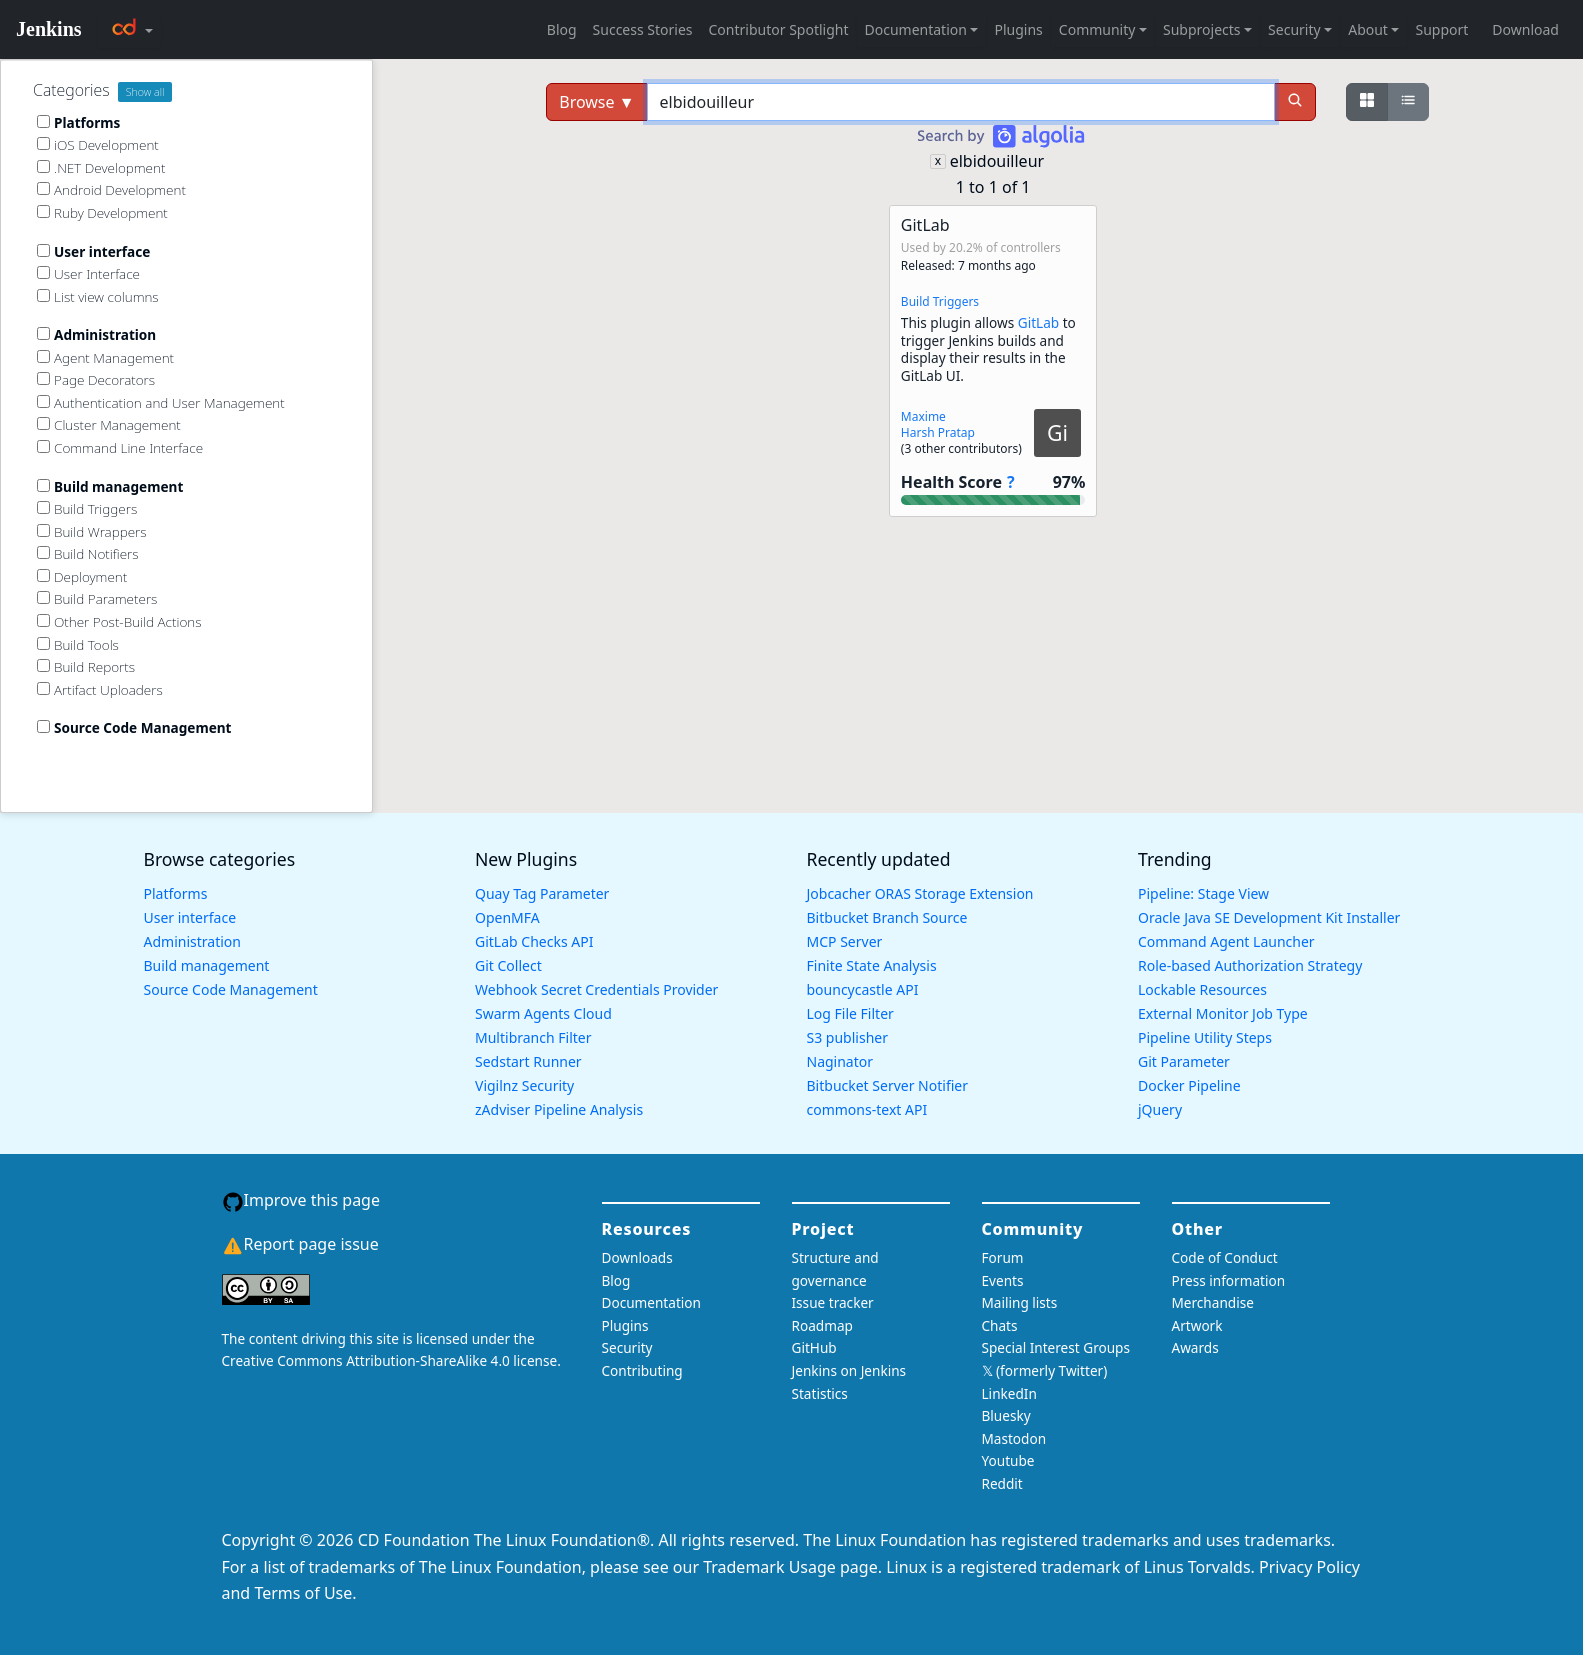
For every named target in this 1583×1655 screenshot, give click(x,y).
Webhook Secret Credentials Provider (596, 989)
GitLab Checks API (534, 941)
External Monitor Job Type (1223, 1013)
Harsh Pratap (938, 432)
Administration (192, 941)
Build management (207, 965)
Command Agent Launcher (1226, 941)
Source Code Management (231, 989)
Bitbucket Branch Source (887, 917)
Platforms (176, 893)
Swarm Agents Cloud (543, 1013)
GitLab (1038, 322)
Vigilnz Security (524, 1085)
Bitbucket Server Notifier (888, 1085)
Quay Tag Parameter (542, 893)
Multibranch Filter (533, 1037)
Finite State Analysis (872, 965)
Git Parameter (1184, 1061)
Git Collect (508, 965)
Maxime (923, 416)
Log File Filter (850, 1013)
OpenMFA (507, 917)
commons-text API (867, 1109)
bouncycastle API (863, 989)
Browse (596, 102)
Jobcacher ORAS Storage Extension (920, 893)
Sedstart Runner (528, 1061)
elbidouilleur (997, 161)
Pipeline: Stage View (1203, 893)
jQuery (1160, 1109)
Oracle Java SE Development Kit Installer (1269, 917)
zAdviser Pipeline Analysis (559, 1109)
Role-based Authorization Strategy (1250, 965)
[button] (993, 361)
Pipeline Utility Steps (1205, 1037)
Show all (145, 92)
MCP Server (845, 941)
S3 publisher (847, 1037)
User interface (190, 917)
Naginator (840, 1061)
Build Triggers (940, 301)
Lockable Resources (1202, 989)
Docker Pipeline (1189, 1085)
